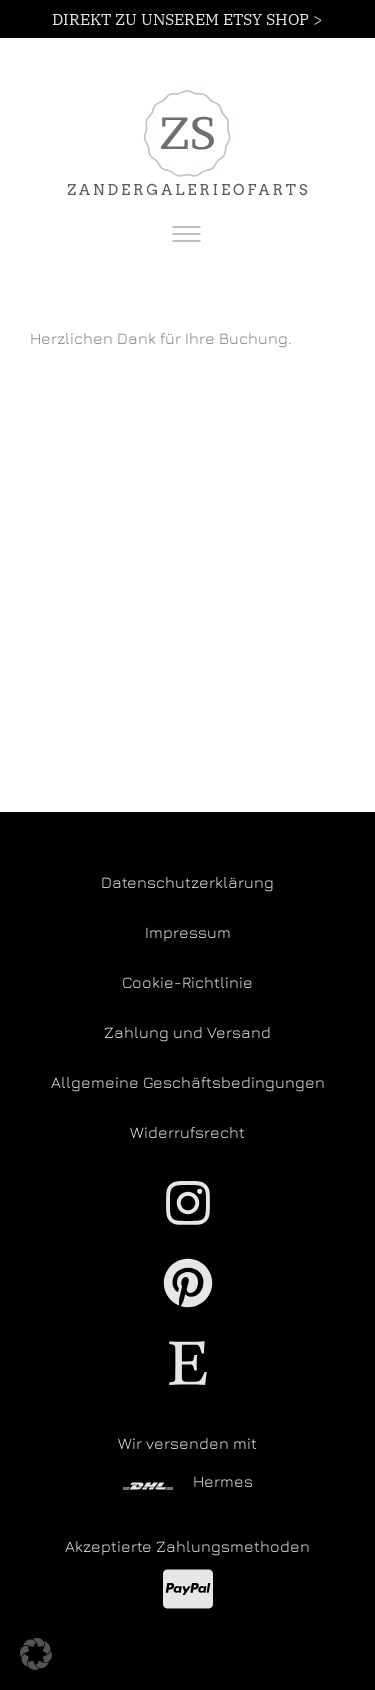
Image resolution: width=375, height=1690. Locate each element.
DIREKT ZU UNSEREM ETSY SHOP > (187, 19)
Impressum (188, 932)
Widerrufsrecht (187, 1132)
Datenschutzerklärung (187, 882)
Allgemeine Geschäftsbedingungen (188, 1082)
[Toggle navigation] (186, 234)
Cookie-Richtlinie (187, 982)
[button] (36, 1654)
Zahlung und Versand (187, 1032)
